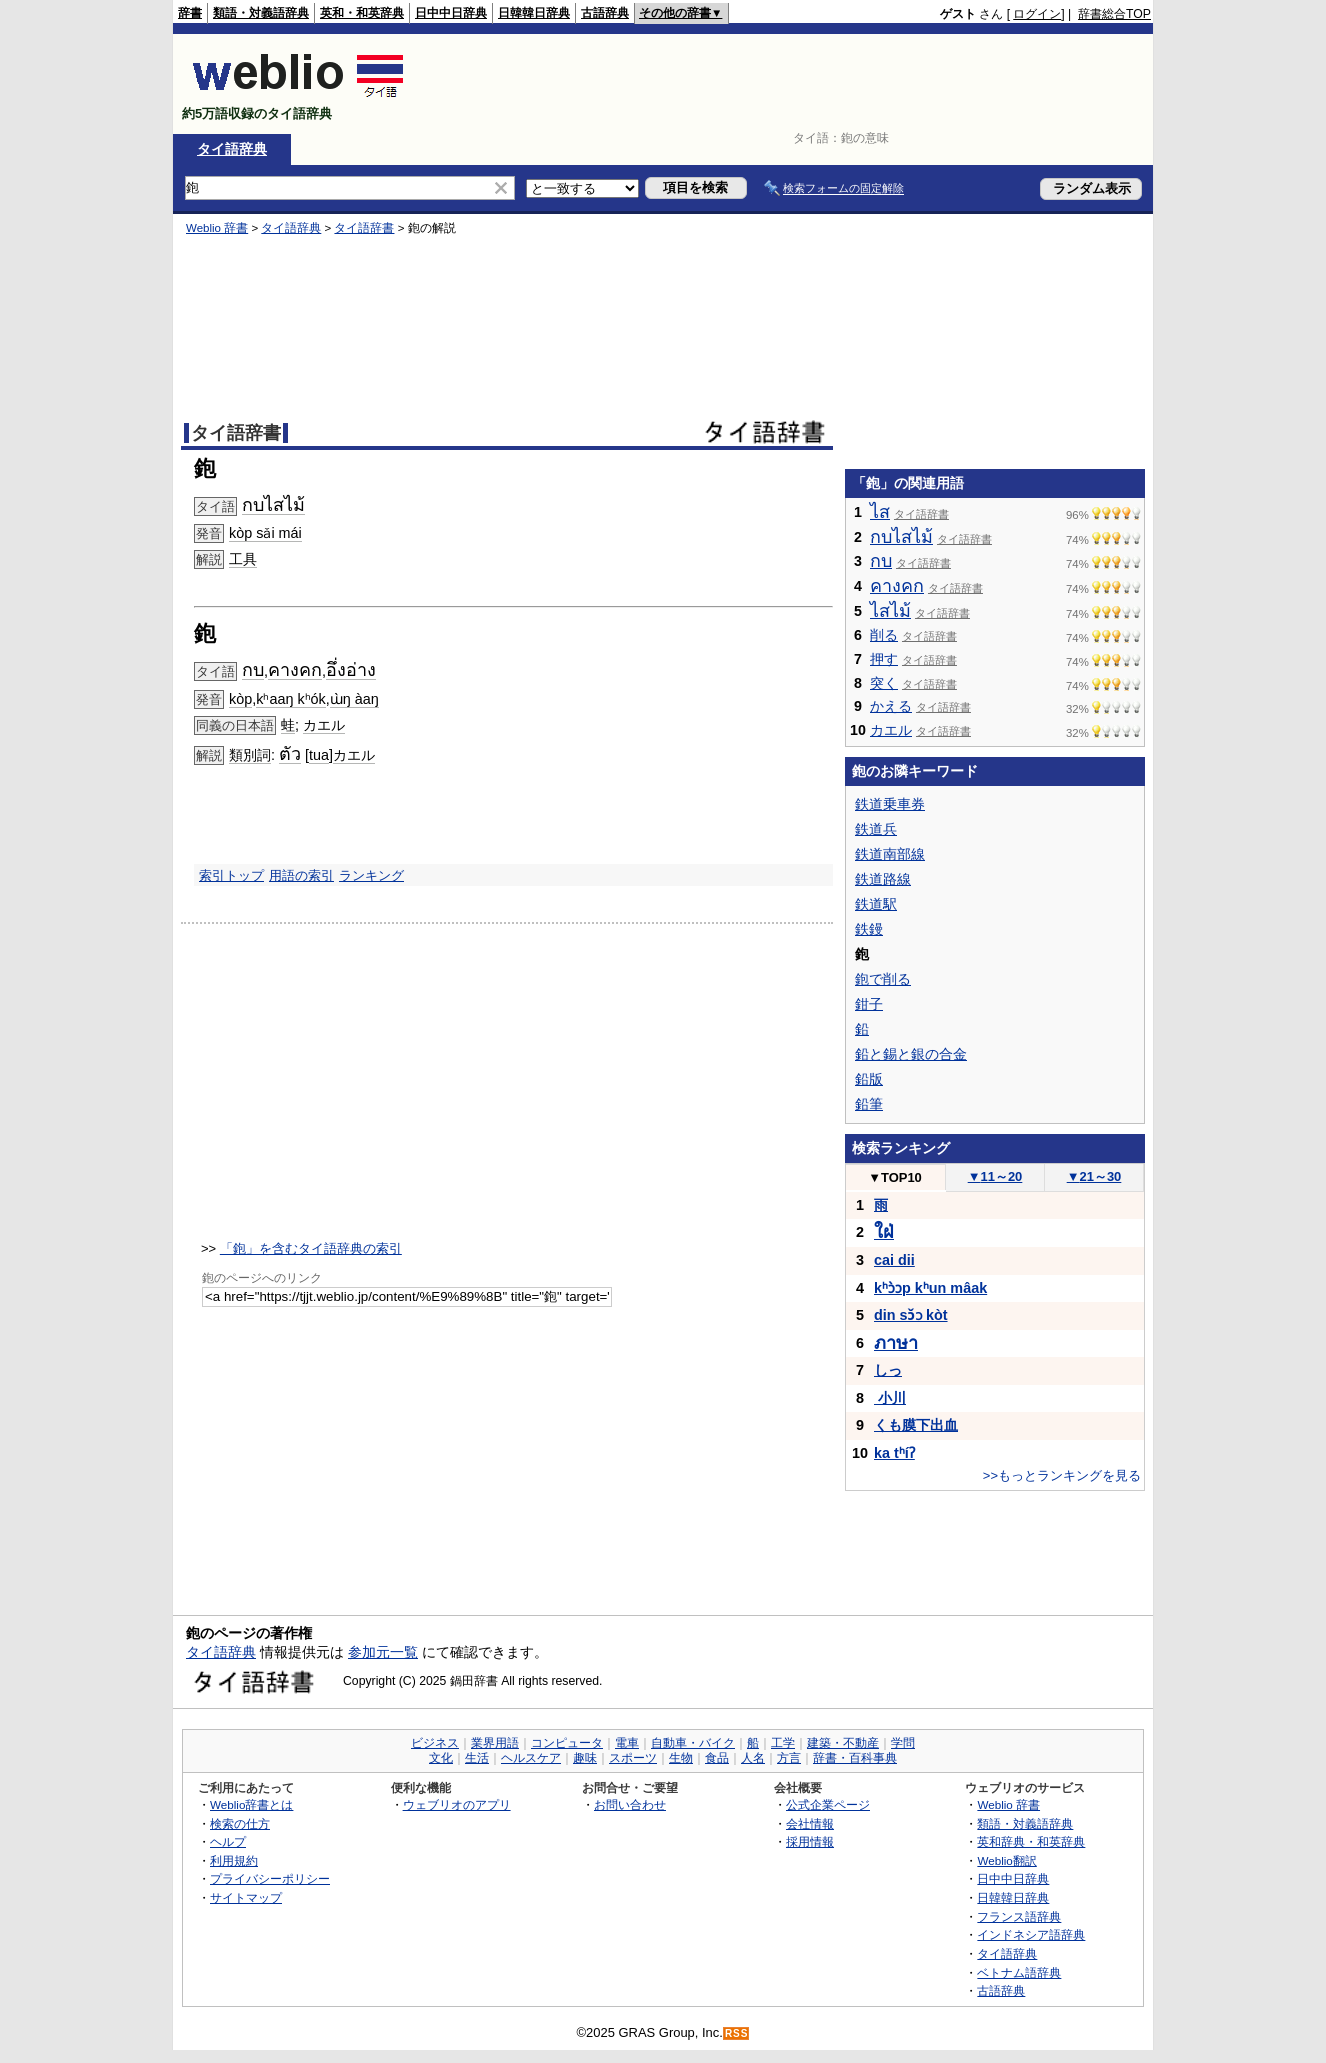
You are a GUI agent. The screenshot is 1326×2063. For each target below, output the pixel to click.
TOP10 (895, 1177)
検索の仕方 (240, 1823)
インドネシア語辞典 (1031, 1934)
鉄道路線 (883, 879)
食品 (717, 1758)
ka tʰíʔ (894, 1453)
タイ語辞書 (364, 228)
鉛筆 (869, 1104)
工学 (783, 1743)
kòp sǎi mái (265, 533)
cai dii (894, 1260)
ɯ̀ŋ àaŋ (354, 699)
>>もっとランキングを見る (1062, 1475)
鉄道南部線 (890, 854)
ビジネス (435, 1743)
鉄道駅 (876, 904)
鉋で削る (883, 979)
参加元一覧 (383, 1652)
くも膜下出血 (916, 1425)
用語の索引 (301, 875)
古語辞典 (605, 13)
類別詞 (250, 755)
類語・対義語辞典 (261, 13)
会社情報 (810, 1823)
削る (884, 635)
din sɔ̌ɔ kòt (911, 1315)
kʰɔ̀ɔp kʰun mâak (930, 1288)
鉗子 (869, 1004)
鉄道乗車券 (890, 804)
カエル (324, 725)
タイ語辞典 (232, 149)
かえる (891, 706)
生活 (477, 1758)
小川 (890, 1398)
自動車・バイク (693, 1743)
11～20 (995, 1176)
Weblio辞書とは (251, 1804)
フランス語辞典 (1019, 1916)
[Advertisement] (787, 84)
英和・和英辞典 (362, 13)
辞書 (190, 13)
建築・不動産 (843, 1743)
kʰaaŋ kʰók (291, 699)
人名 (753, 1758)
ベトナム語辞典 (1019, 1972)
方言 (789, 1758)
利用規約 (234, 1860)
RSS (737, 2033)
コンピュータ (567, 1743)
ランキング (371, 875)
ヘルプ (228, 1841)
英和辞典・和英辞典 (1031, 1841)
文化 (441, 1758)
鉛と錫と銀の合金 (911, 1054)
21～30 (1094, 1176)
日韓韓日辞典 (534, 13)
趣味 (585, 1758)
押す (884, 659)
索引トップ (231, 875)
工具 (243, 559)
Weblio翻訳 (1006, 1860)
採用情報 (810, 1841)
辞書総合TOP (1114, 14)
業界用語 (495, 1743)
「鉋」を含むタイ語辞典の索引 (311, 1248)
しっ (888, 1370)
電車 (627, 1743)
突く (884, 683)
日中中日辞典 (451, 13)
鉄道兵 (876, 829)
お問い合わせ (630, 1804)
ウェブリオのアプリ (457, 1804)
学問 (903, 1743)
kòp (240, 699)
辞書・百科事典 (855, 1758)
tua (319, 755)
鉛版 (869, 1079)
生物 (681, 1758)
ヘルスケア (531, 1758)
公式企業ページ (828, 1804)
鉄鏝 (869, 929)
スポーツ (633, 1758)
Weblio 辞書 (217, 228)
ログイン (1037, 14)
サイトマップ (246, 1897)
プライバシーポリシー (270, 1878)
